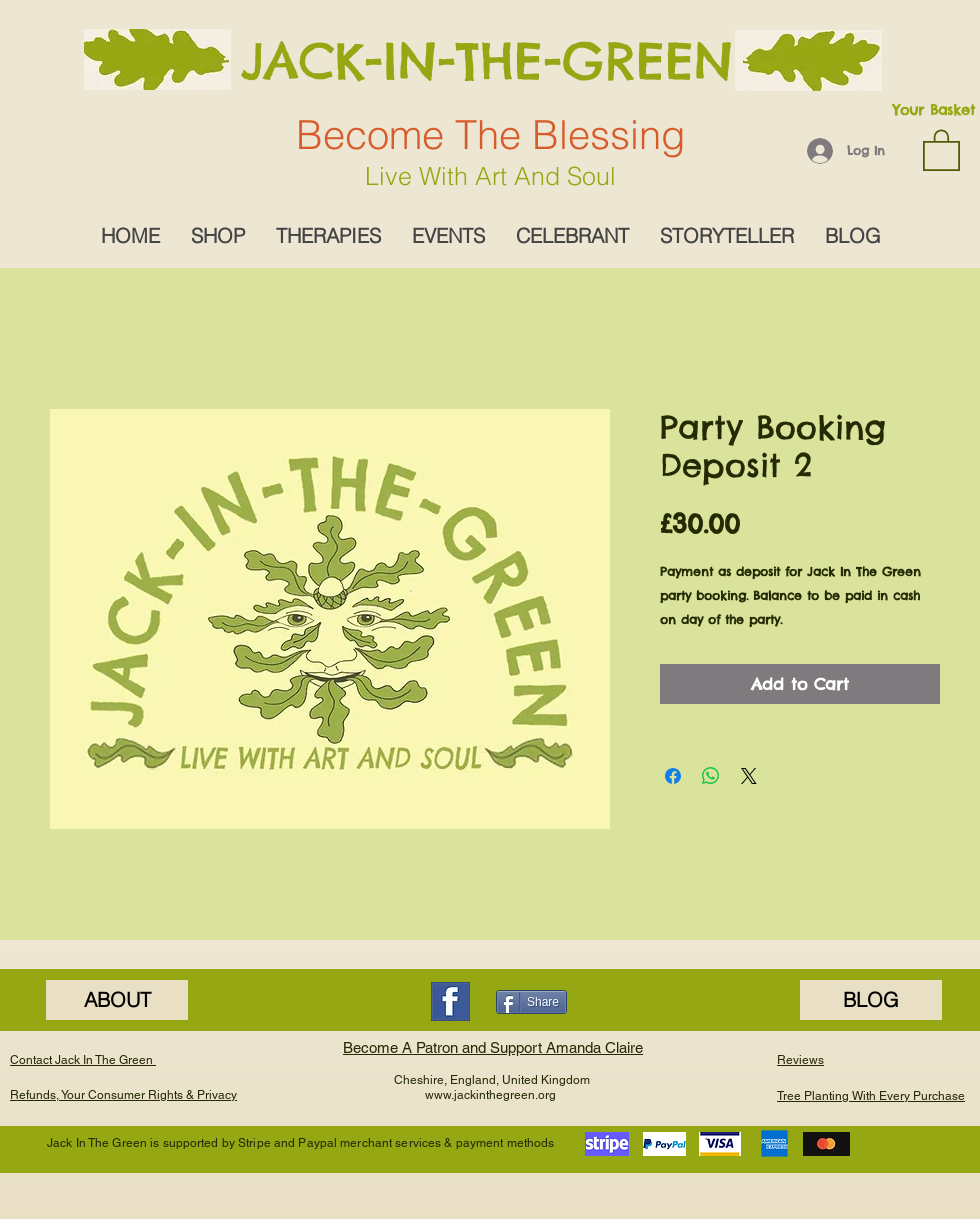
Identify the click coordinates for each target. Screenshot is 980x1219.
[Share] (531, 1002)
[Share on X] (749, 776)
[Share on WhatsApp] (711, 776)
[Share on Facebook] (673, 776)
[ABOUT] (117, 1000)
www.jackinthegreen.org (490, 1095)
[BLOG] (871, 1000)
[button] (941, 149)
